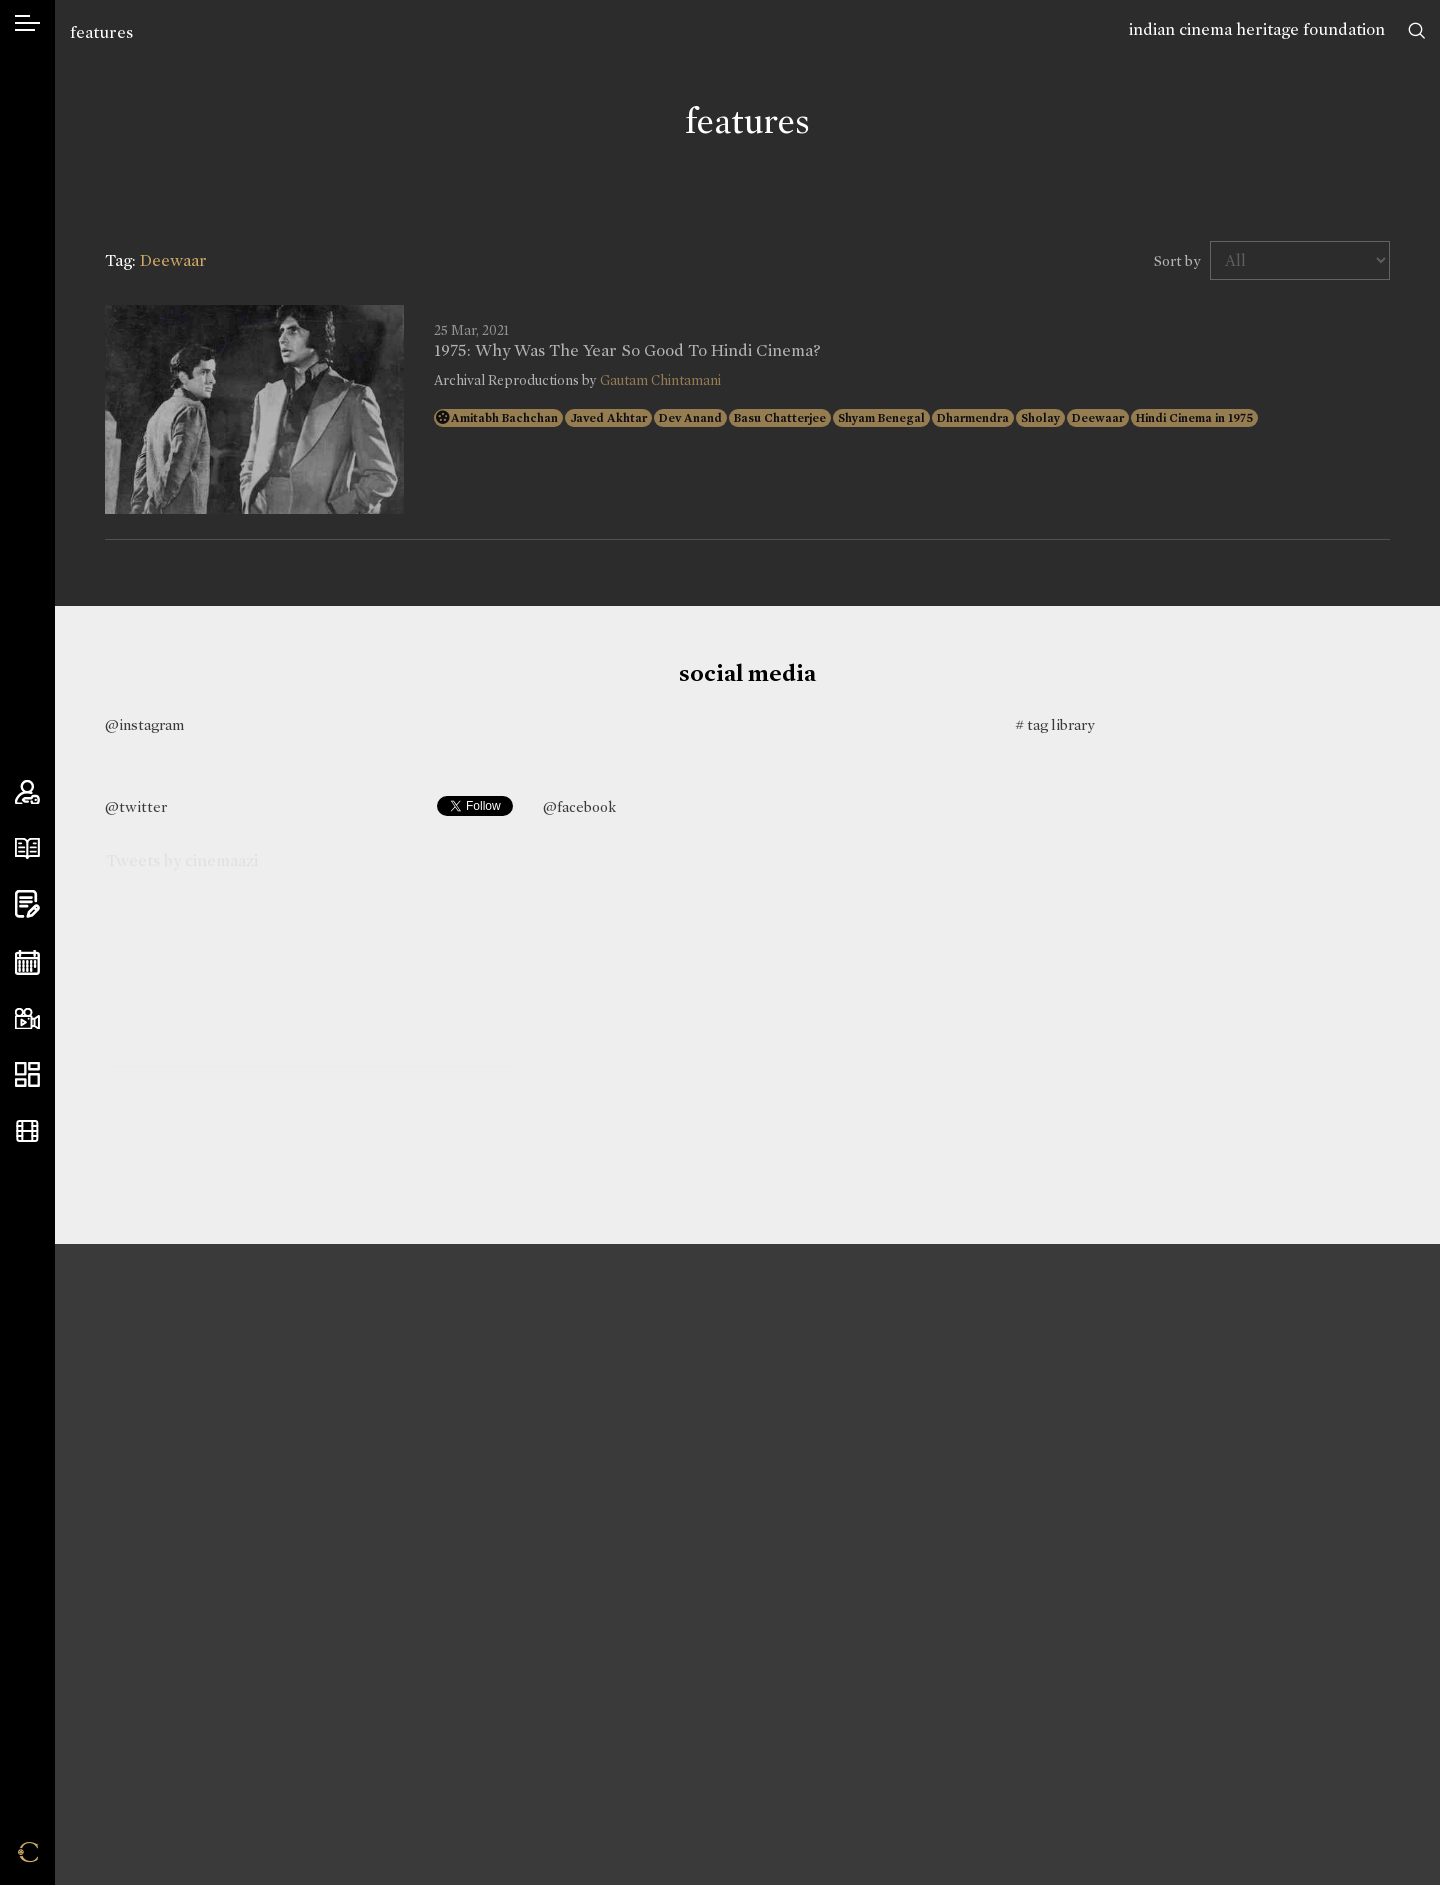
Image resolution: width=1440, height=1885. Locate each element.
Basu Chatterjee (780, 418)
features (101, 32)
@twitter (136, 807)
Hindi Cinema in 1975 (1194, 418)
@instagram (144, 725)
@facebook (579, 807)
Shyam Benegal (881, 418)
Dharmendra (973, 418)
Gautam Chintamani (660, 380)
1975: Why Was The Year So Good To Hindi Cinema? (627, 351)
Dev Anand (690, 418)
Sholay (1040, 418)
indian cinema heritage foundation (1257, 29)
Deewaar (1098, 418)
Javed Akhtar (608, 418)
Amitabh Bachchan (504, 418)
